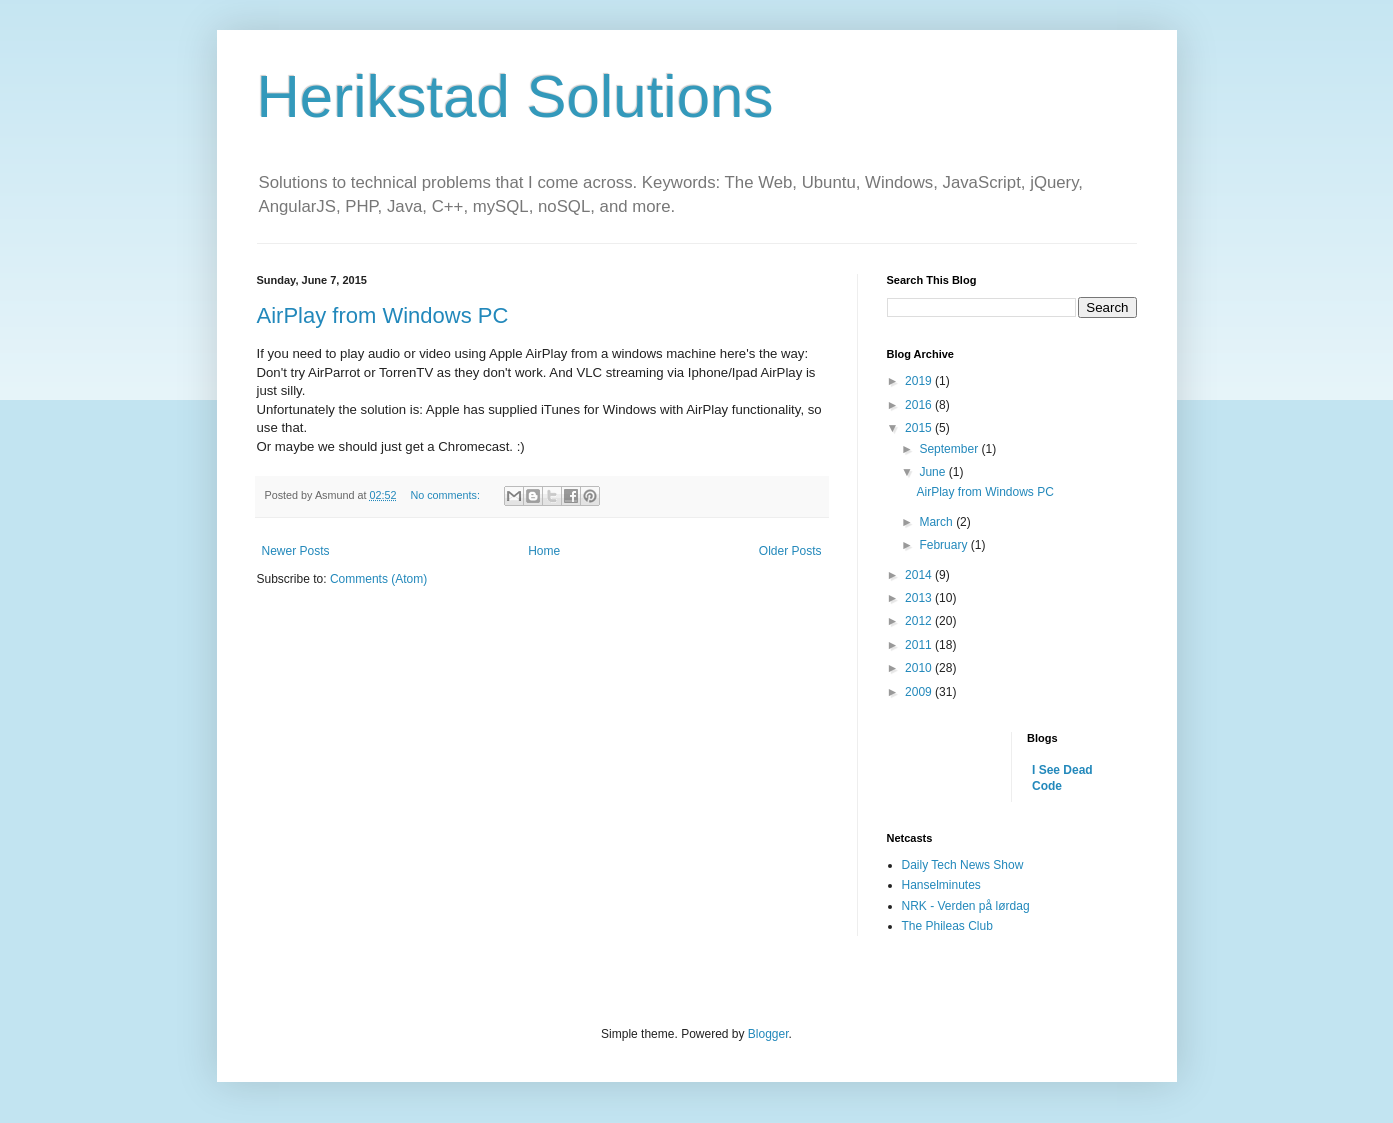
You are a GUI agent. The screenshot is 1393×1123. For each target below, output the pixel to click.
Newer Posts (296, 551)
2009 (920, 692)
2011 (920, 645)
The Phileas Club (947, 926)
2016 (920, 405)
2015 (920, 428)
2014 (920, 575)
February (944, 545)
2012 (920, 621)
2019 (920, 381)
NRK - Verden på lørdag (966, 906)
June (933, 472)
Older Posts (790, 551)
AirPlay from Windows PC (383, 315)
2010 (920, 668)
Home (544, 551)
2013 (920, 598)
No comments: (446, 495)
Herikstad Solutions (515, 96)
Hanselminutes (941, 885)
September (950, 449)
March (937, 522)
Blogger (768, 1034)
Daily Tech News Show (963, 865)
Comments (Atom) (378, 579)
